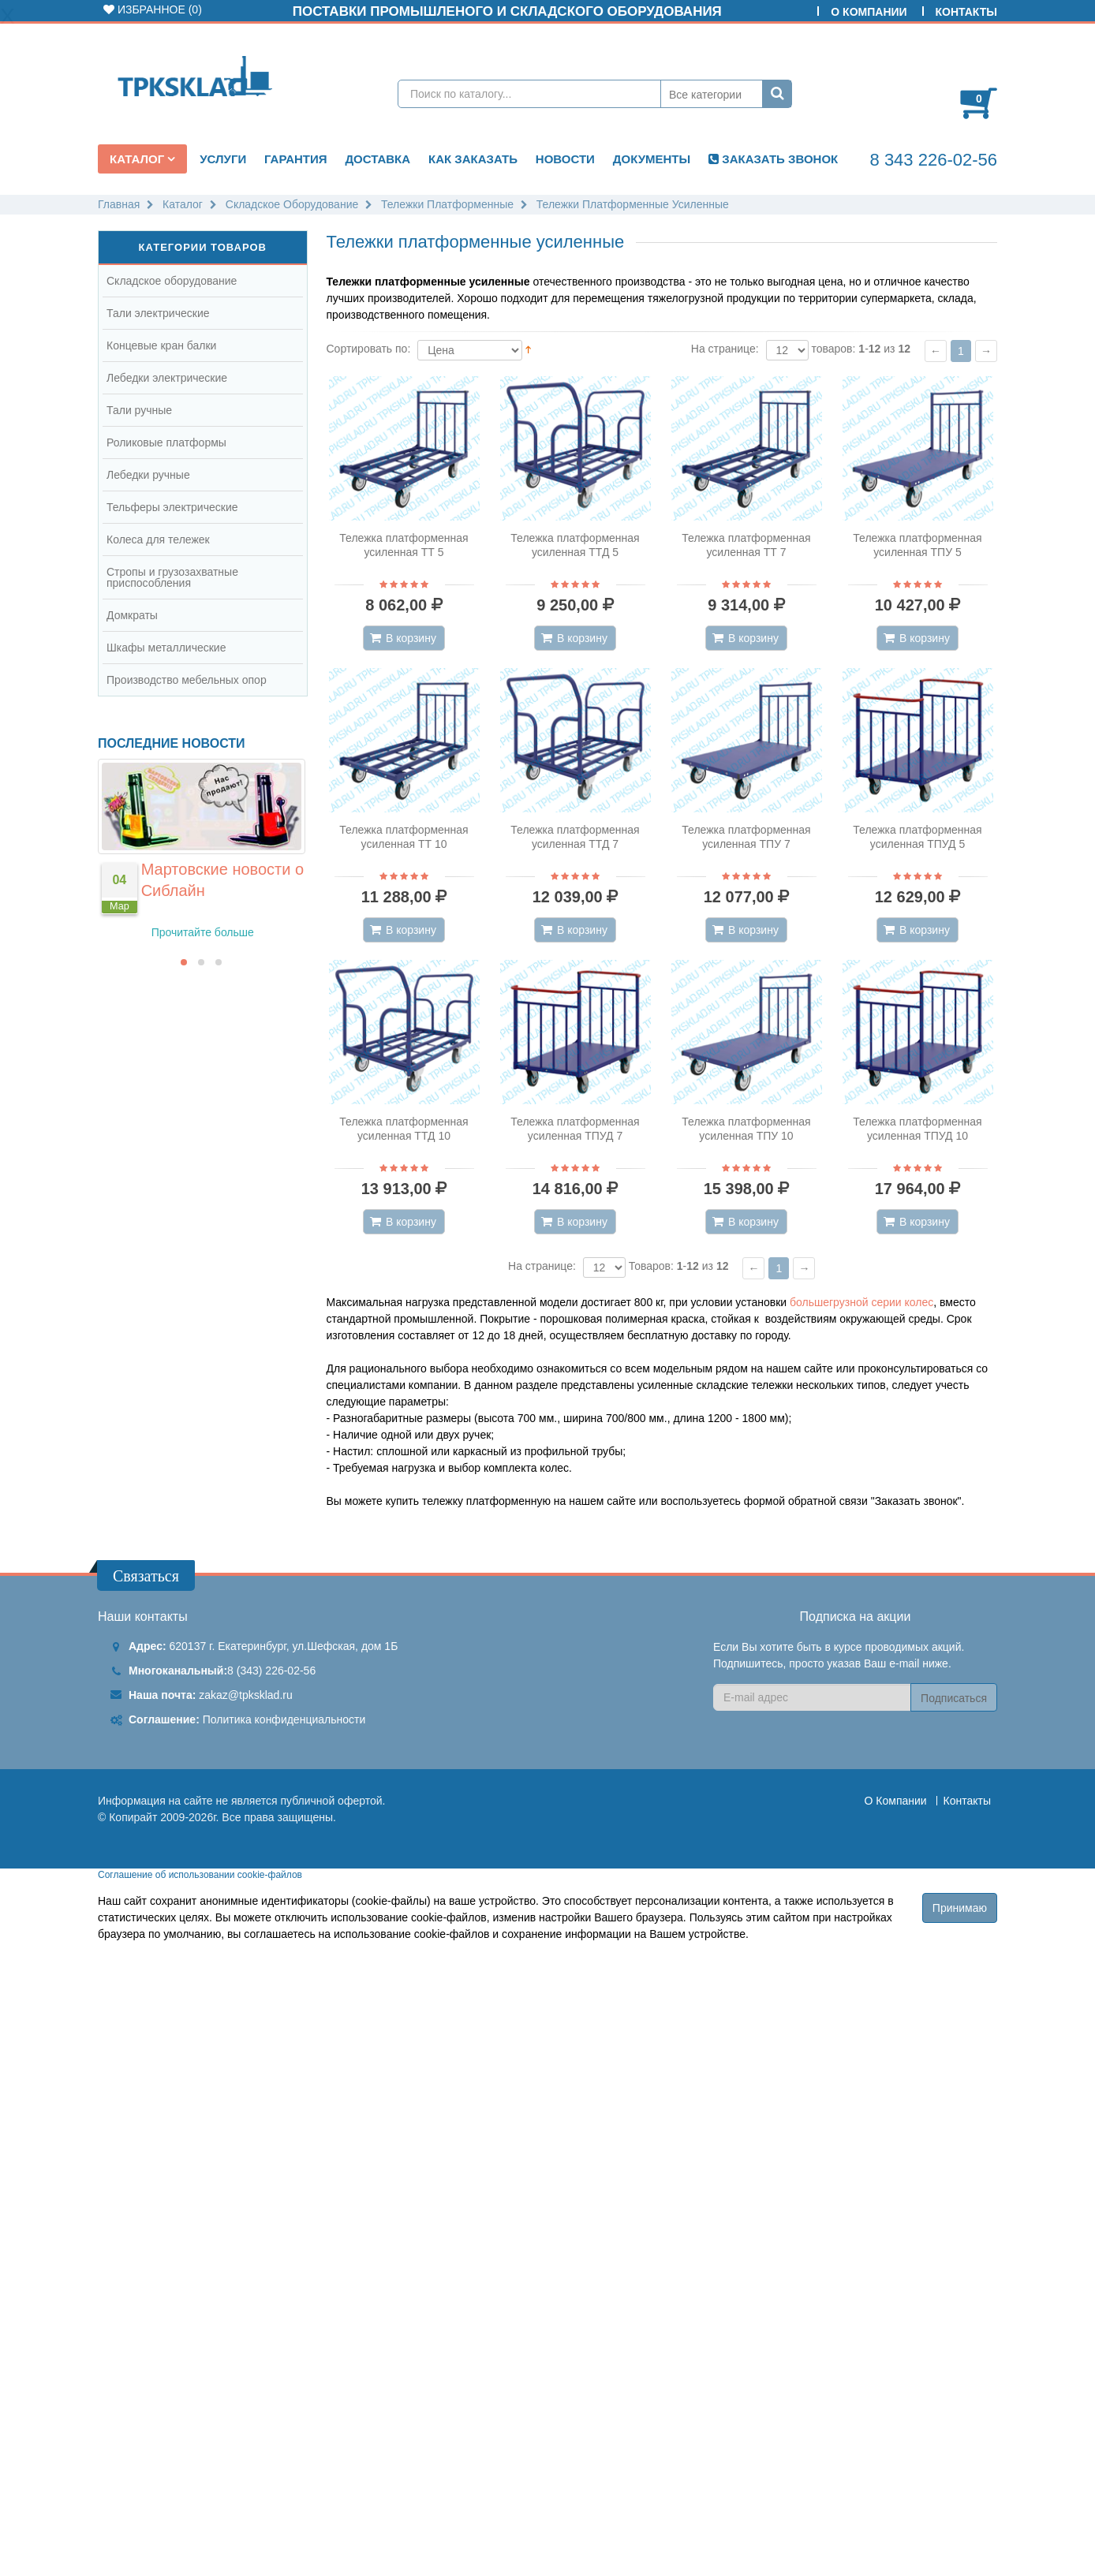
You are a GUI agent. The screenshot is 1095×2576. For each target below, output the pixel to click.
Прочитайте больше (202, 932)
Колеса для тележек (158, 539)
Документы (651, 159)
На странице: (725, 348)
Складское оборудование (172, 280)
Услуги (223, 159)
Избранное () (152, 9)
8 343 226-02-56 (933, 160)
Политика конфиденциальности (284, 1719)
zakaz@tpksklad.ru (245, 1695)
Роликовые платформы (166, 442)
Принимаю (959, 1908)
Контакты (966, 12)
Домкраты (132, 615)
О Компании (868, 12)
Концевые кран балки (161, 345)
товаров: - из (860, 348)
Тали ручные (139, 410)
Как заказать (473, 159)
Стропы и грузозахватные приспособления (172, 577)
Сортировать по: (369, 348)
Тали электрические (158, 313)
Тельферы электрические (172, 507)
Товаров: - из (679, 1266)
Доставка (377, 159)
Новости (565, 159)
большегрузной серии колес (861, 1302)
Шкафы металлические (166, 647)
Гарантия (295, 159)
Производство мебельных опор (187, 680)
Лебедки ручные (148, 475)
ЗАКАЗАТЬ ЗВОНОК (773, 159)
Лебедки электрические (167, 377)
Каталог (138, 159)
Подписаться (954, 1698)
